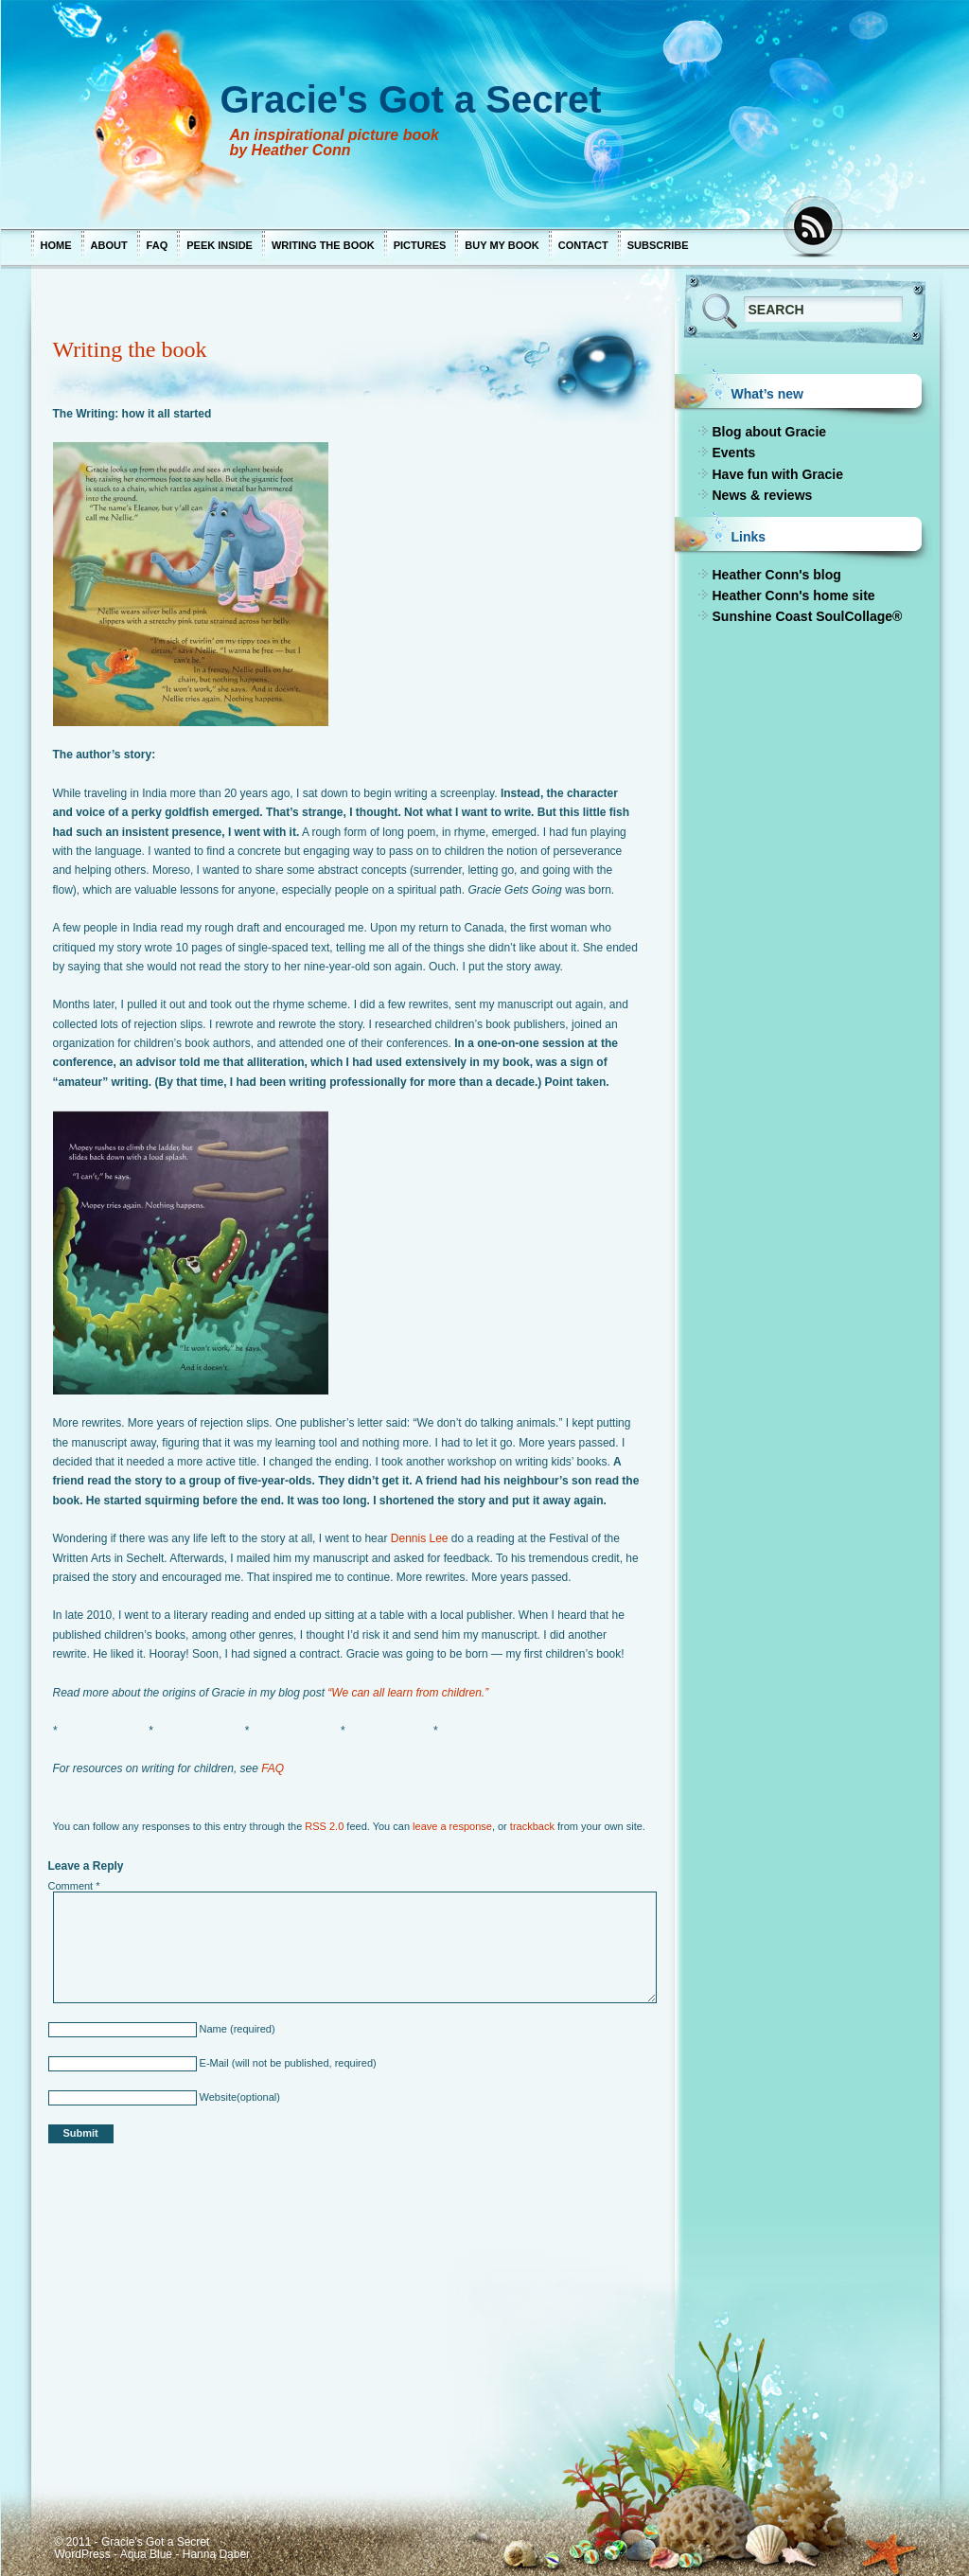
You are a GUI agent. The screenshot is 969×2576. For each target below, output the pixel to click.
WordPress (82, 2554)
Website (216, 2097)
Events (733, 452)
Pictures (419, 245)
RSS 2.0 (324, 1826)
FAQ (156, 245)
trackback (531, 1826)
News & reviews (762, 495)
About (108, 245)
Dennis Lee (419, 1538)
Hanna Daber (215, 2554)
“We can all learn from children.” (407, 1692)
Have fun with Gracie (777, 474)
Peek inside (219, 245)
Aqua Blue (145, 2554)
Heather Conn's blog (776, 574)
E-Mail (212, 2063)
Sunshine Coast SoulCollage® (807, 616)
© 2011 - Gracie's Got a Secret (131, 2542)
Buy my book (501, 245)
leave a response (452, 1826)
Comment (73, 1886)
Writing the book (322, 245)
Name (211, 2028)
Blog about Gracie (769, 431)
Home (55, 245)
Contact (582, 245)
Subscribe (657, 245)
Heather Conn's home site (793, 595)
